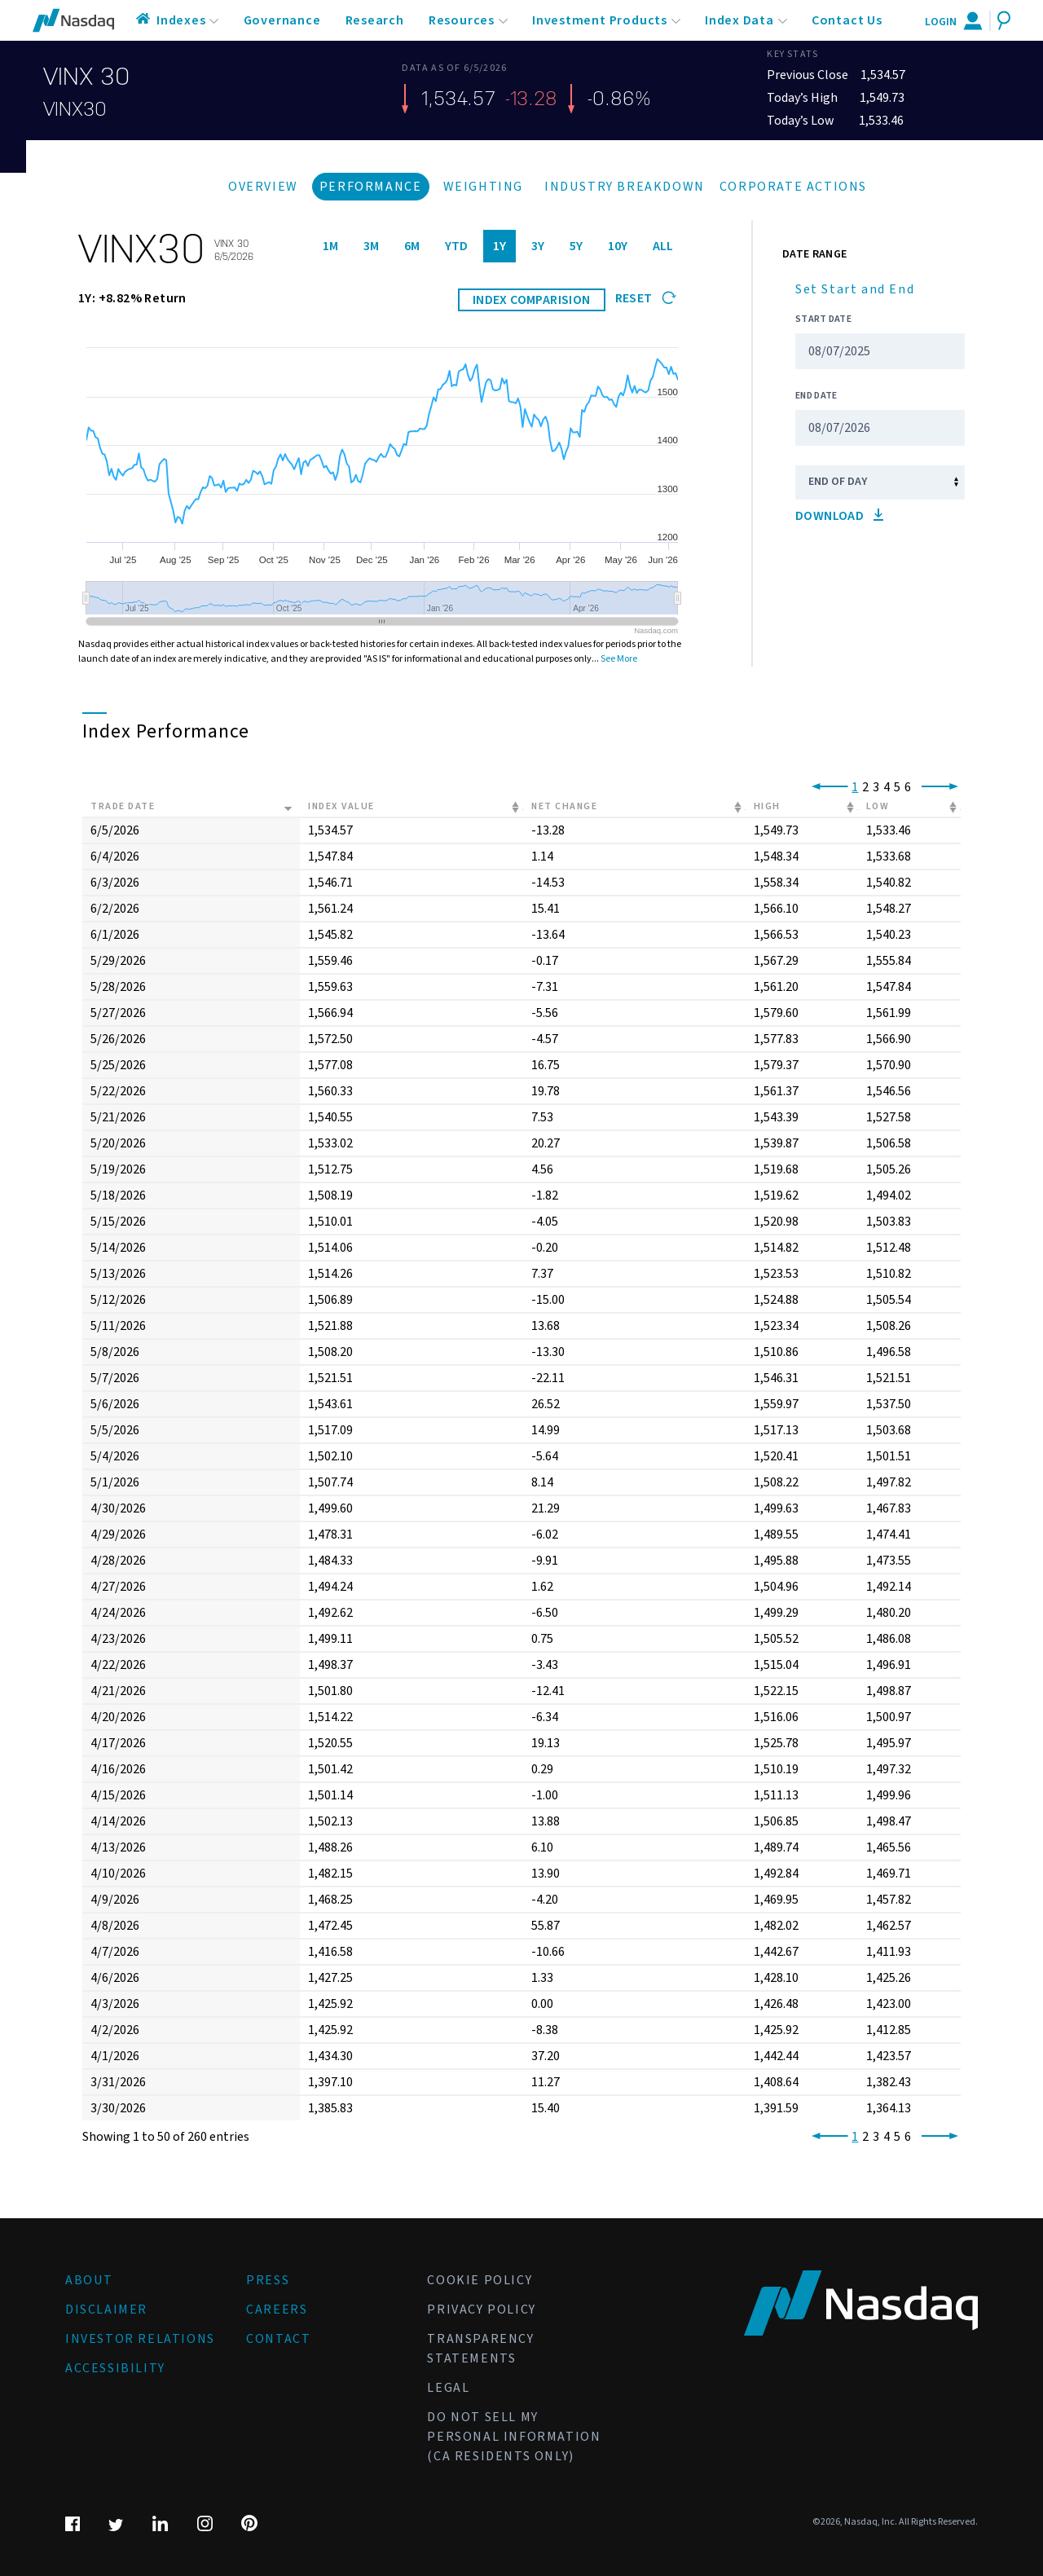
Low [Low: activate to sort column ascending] (878, 806)
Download (839, 516)
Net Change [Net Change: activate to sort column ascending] (564, 806)
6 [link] (907, 787)
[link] (826, 787)
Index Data (739, 20)
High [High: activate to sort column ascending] (767, 806)
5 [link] (897, 787)
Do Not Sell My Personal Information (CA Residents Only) (514, 2436)
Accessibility (115, 2368)
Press (267, 2280)
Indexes (181, 20)
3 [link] (876, 787)
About (89, 2280)
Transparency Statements (480, 2348)
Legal (448, 2388)
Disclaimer (106, 2309)
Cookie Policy (479, 2280)
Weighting (483, 187)
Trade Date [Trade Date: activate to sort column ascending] (122, 806)
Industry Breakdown (624, 187)
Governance (282, 20)
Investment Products (599, 20)
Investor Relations (140, 2339)
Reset (645, 298)
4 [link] (886, 787)
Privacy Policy (481, 2309)
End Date (816, 396)
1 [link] (855, 787)
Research (374, 20)
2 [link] (865, 787)
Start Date (823, 319)
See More (619, 659)
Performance (370, 187)
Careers (276, 2309)
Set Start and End (854, 289)
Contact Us (847, 20)
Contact (278, 2339)
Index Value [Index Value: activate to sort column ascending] (341, 806)
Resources (462, 20)
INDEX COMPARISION (532, 300)
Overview (263, 187)
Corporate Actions (793, 187)
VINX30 (75, 109)
